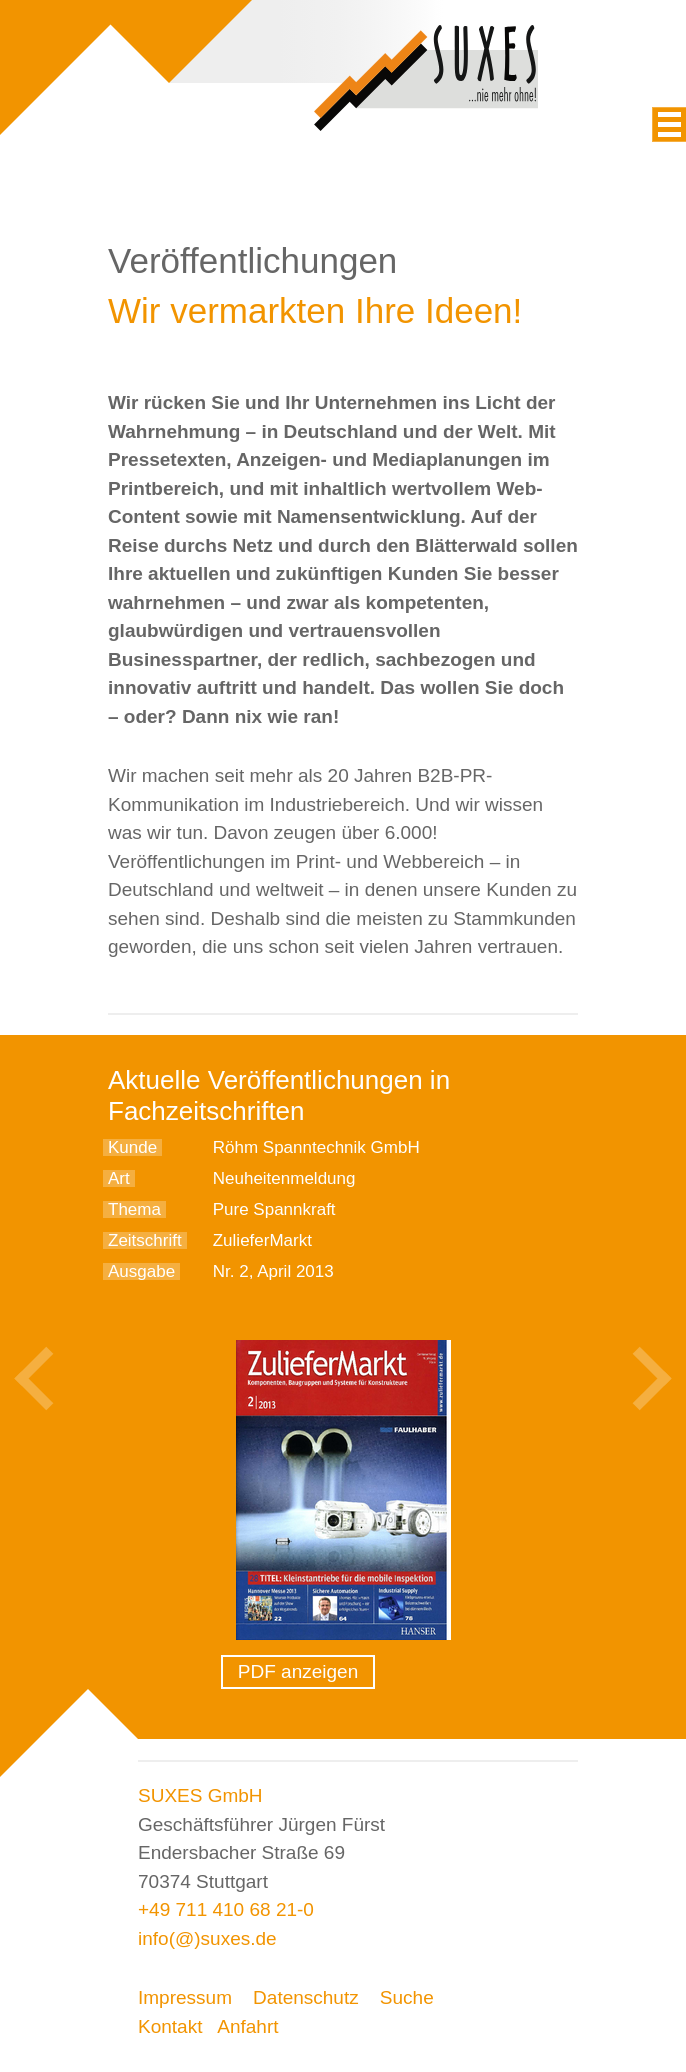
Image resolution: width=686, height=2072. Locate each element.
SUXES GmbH (200, 1795)
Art (119, 1178)
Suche (407, 1997)
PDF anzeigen (298, 1671)
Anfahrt (247, 2026)
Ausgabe (141, 1271)
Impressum (185, 1997)
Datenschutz (306, 1997)
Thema (134, 1209)
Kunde (132, 1147)
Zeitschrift (145, 1240)
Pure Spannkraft (274, 1209)
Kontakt (170, 2026)
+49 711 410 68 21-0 (226, 1909)
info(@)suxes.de (207, 1938)
